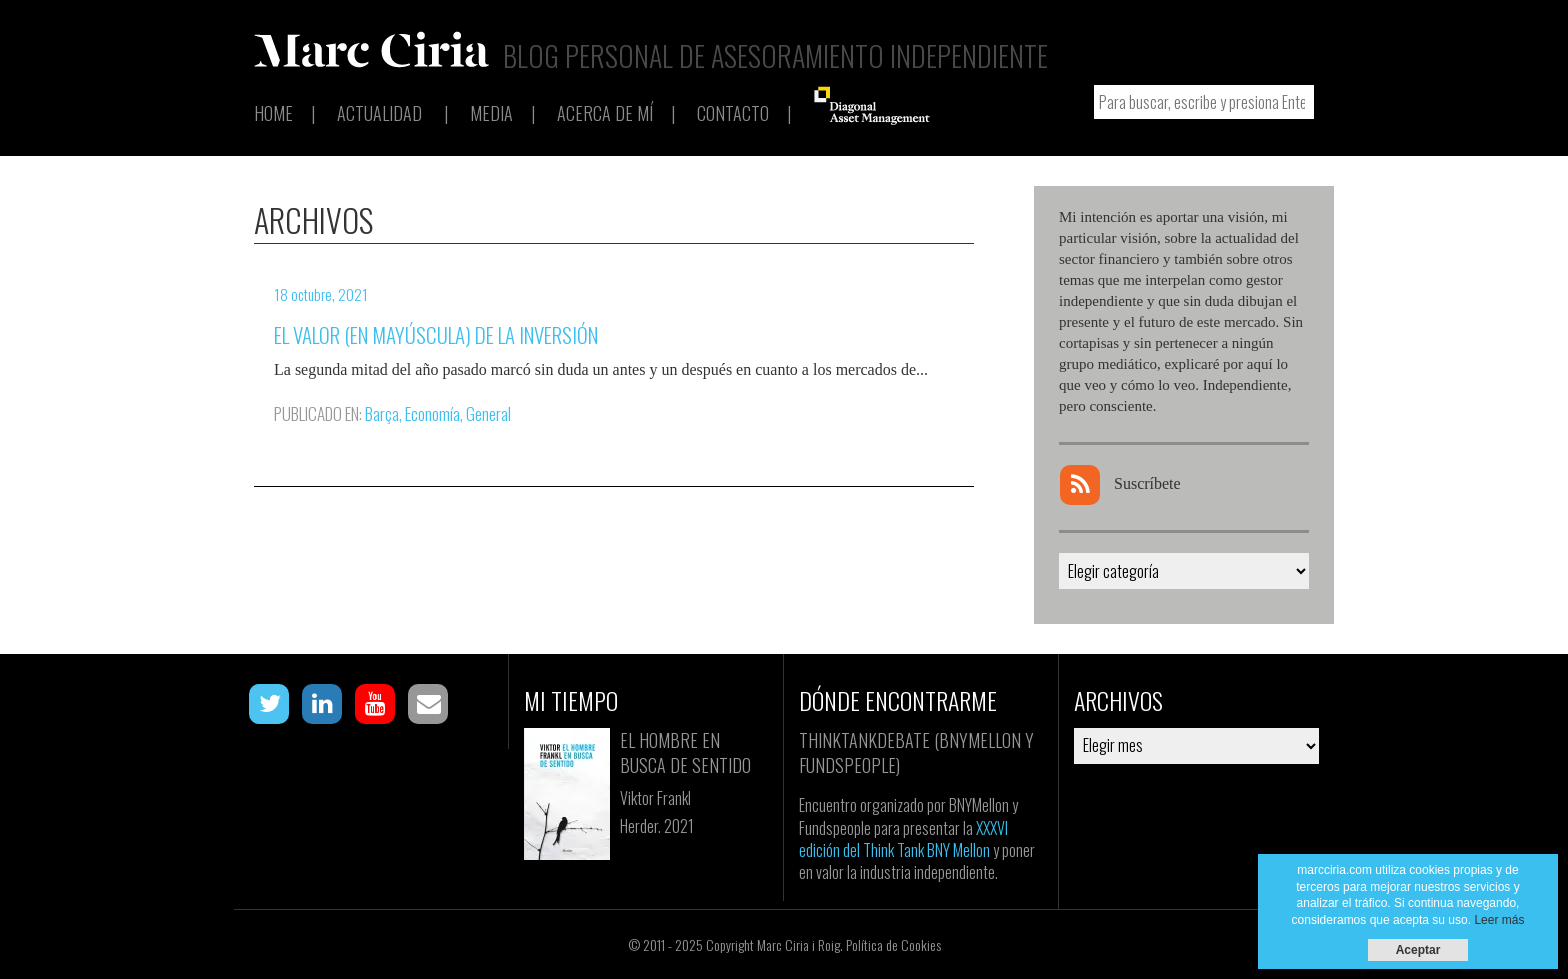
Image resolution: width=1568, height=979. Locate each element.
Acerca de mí (605, 113)
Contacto (733, 113)
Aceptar (1418, 950)
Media (491, 113)
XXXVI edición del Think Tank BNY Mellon (903, 839)
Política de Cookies (893, 944)
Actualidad (379, 113)
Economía (432, 413)
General (488, 413)
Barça (382, 413)
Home (273, 113)
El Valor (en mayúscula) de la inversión (436, 334)
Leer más (1499, 920)
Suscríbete (1120, 483)
